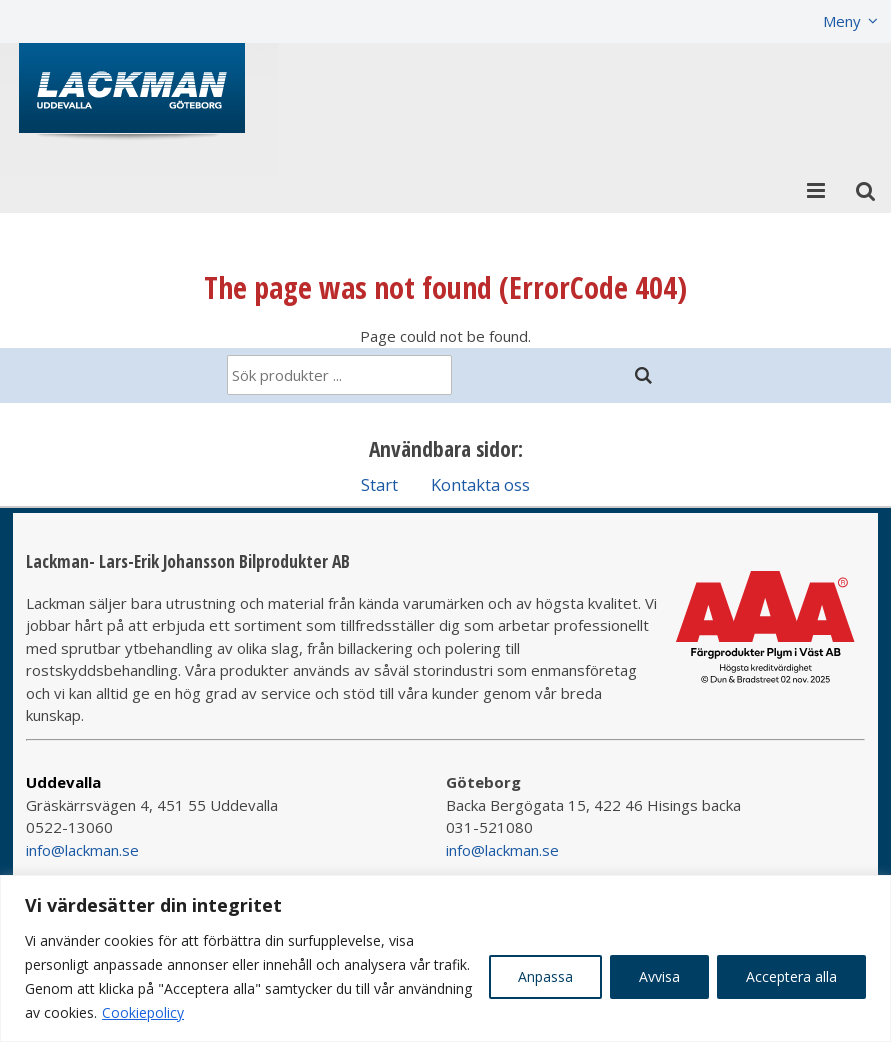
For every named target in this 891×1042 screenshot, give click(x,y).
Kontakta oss (480, 484)
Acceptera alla (791, 976)
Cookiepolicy (143, 1012)
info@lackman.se (82, 850)
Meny (842, 21)
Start (379, 484)
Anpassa (545, 976)
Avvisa (659, 976)
